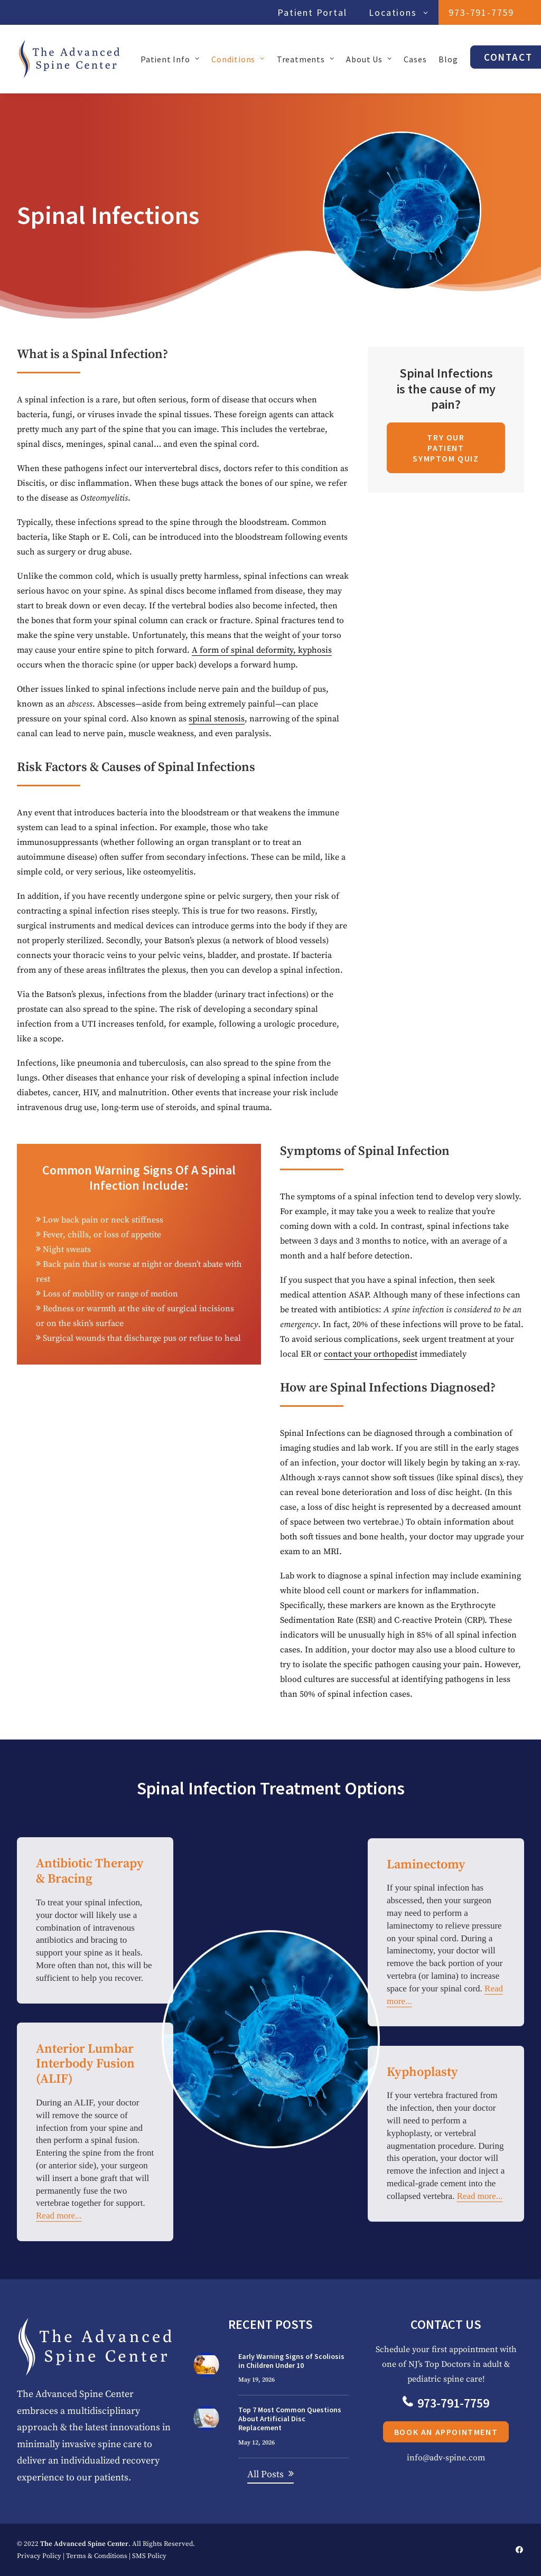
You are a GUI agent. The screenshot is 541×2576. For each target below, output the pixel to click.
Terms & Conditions (96, 2555)
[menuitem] (315, 12)
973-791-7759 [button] (496, 2402)
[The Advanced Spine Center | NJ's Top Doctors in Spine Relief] (69, 59)
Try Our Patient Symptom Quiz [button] (446, 448)
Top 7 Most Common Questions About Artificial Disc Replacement (289, 2418)
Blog (448, 59)
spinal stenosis (217, 718)
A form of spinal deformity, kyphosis (262, 650)
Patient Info (170, 59)
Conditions (238, 59)
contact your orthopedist (370, 1353)
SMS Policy (149, 2555)
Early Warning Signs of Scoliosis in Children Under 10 (291, 2360)
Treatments (305, 59)
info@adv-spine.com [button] (497, 2457)
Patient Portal (312, 12)
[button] (206, 2364)
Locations (398, 12)
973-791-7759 (481, 12)
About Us (368, 59)
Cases (415, 59)
